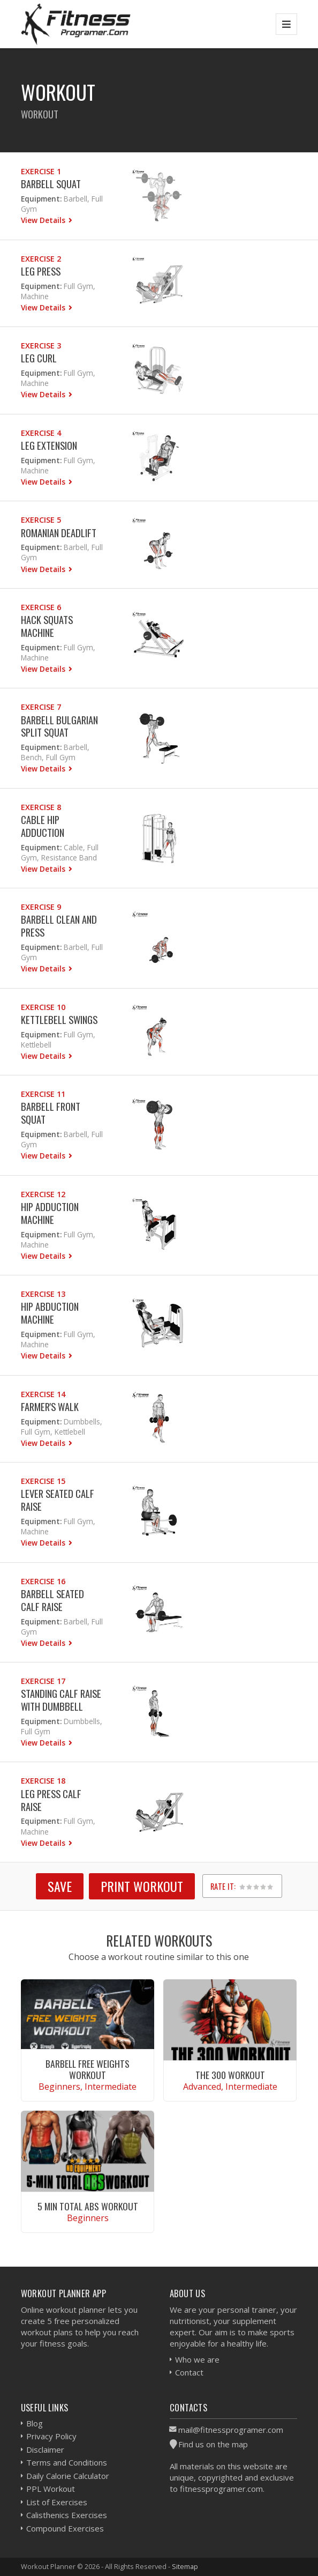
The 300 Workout (230, 2075)
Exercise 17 (43, 1681)
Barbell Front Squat (50, 1112)
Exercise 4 (41, 433)
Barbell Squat (51, 183)
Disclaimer (45, 2449)
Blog (34, 2423)
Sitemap (185, 2566)
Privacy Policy (51, 2436)
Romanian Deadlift (58, 532)
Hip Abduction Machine (50, 1312)
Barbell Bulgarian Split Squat (59, 726)
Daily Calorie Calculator (67, 2475)
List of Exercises (56, 2502)
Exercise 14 (43, 1394)
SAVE (60, 1886)
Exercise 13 (43, 1294)
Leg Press (40, 271)
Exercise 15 (43, 1481)
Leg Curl (39, 358)
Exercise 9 (41, 907)
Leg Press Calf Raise (51, 1800)
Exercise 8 (41, 807)
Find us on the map (213, 2444)
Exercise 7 (41, 707)
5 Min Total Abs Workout (87, 2206)
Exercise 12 (43, 1194)
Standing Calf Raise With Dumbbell (61, 1699)
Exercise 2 (41, 259)
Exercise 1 (41, 171)
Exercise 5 (41, 520)
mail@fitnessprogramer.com (230, 2429)
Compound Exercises (65, 2528)
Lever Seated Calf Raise (57, 1499)
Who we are (197, 2359)
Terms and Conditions (66, 2462)
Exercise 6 (41, 607)
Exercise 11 (43, 1094)
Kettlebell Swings (59, 1019)
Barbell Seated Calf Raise (52, 1600)
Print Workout (142, 1886)
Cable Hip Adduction (42, 826)
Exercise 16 (43, 1581)
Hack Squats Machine (47, 626)
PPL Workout (50, 2488)
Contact (189, 2372)
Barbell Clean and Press (59, 925)
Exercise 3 (41, 345)
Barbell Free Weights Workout (88, 2069)
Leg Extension (49, 445)
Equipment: (41, 199)
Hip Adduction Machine (50, 1213)
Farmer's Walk (50, 1406)
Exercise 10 (43, 1007)
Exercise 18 (43, 1781)
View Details (44, 220)
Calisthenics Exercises (66, 2515)
